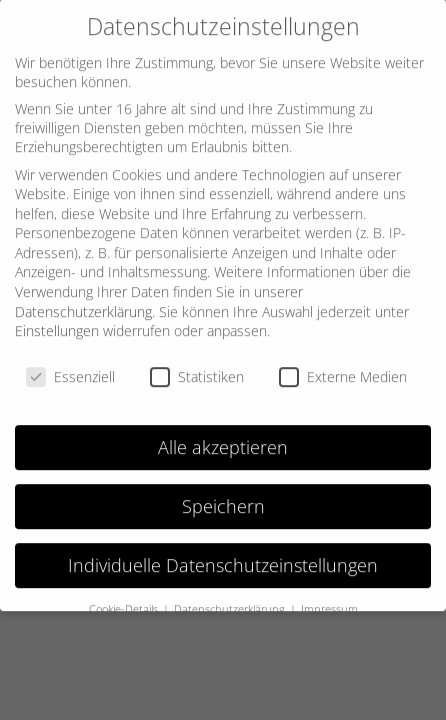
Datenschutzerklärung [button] (231, 599)
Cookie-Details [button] (125, 599)
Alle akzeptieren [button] (223, 438)
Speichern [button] (223, 497)
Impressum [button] (329, 599)
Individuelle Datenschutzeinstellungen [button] (223, 556)
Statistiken (197, 367)
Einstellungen (57, 321)
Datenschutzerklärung (83, 302)
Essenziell (70, 367)
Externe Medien (343, 367)
